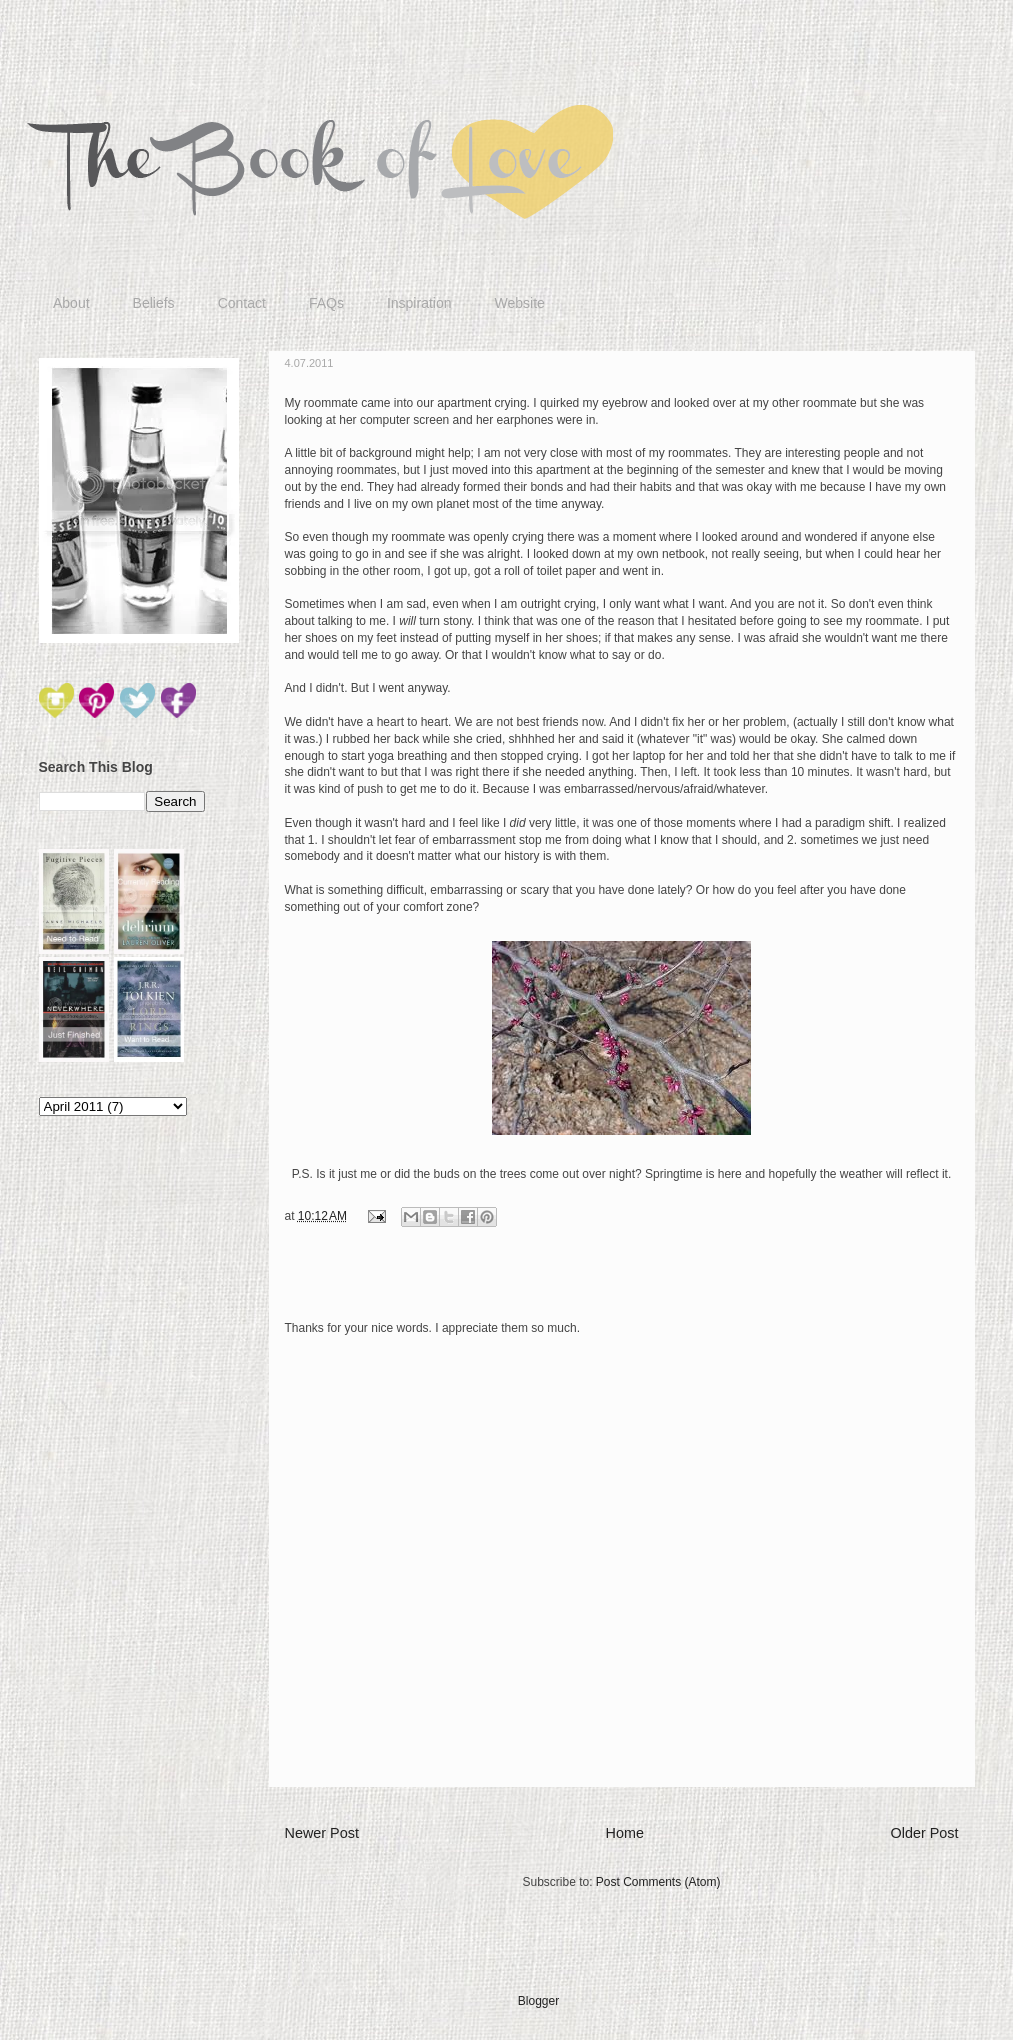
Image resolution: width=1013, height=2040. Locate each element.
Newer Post (322, 1833)
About (71, 303)
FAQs (326, 303)
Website (519, 303)
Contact (242, 303)
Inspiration (419, 303)
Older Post (925, 1833)
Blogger (538, 2001)
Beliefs (154, 303)
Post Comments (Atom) (658, 1882)
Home (625, 1833)
